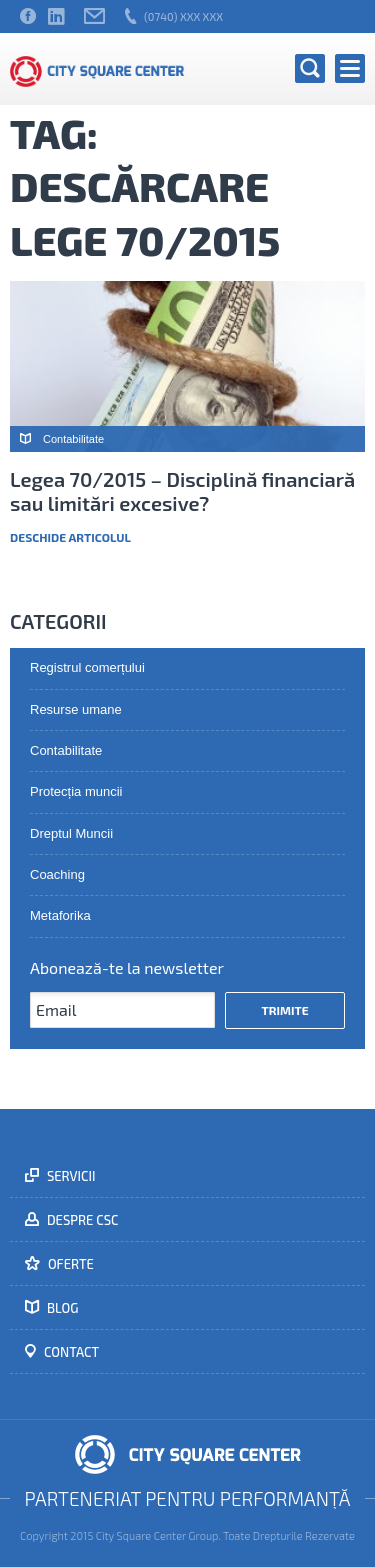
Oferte (69, 1264)
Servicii (70, 1176)
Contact (70, 1352)
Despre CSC (81, 1220)
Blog (61, 1308)
